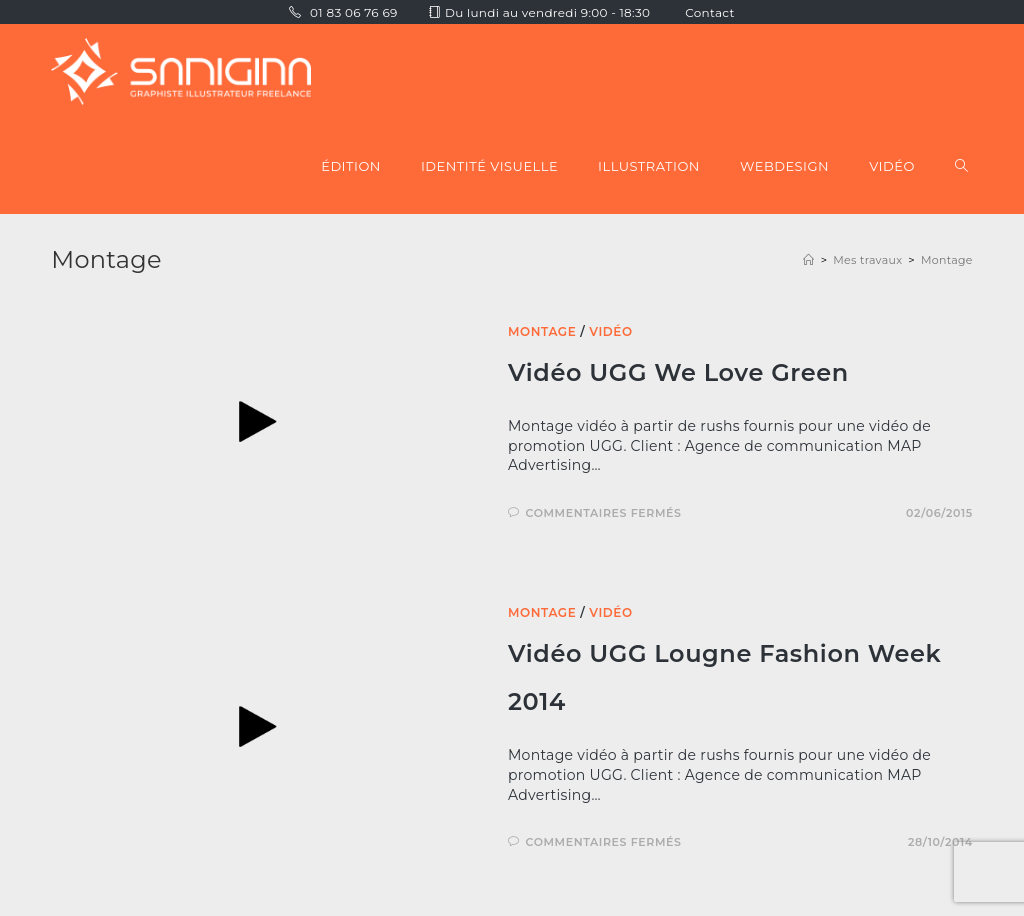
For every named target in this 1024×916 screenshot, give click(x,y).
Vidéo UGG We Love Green (678, 372)
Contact (709, 12)
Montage (947, 260)
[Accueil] (808, 260)
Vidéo (610, 331)
